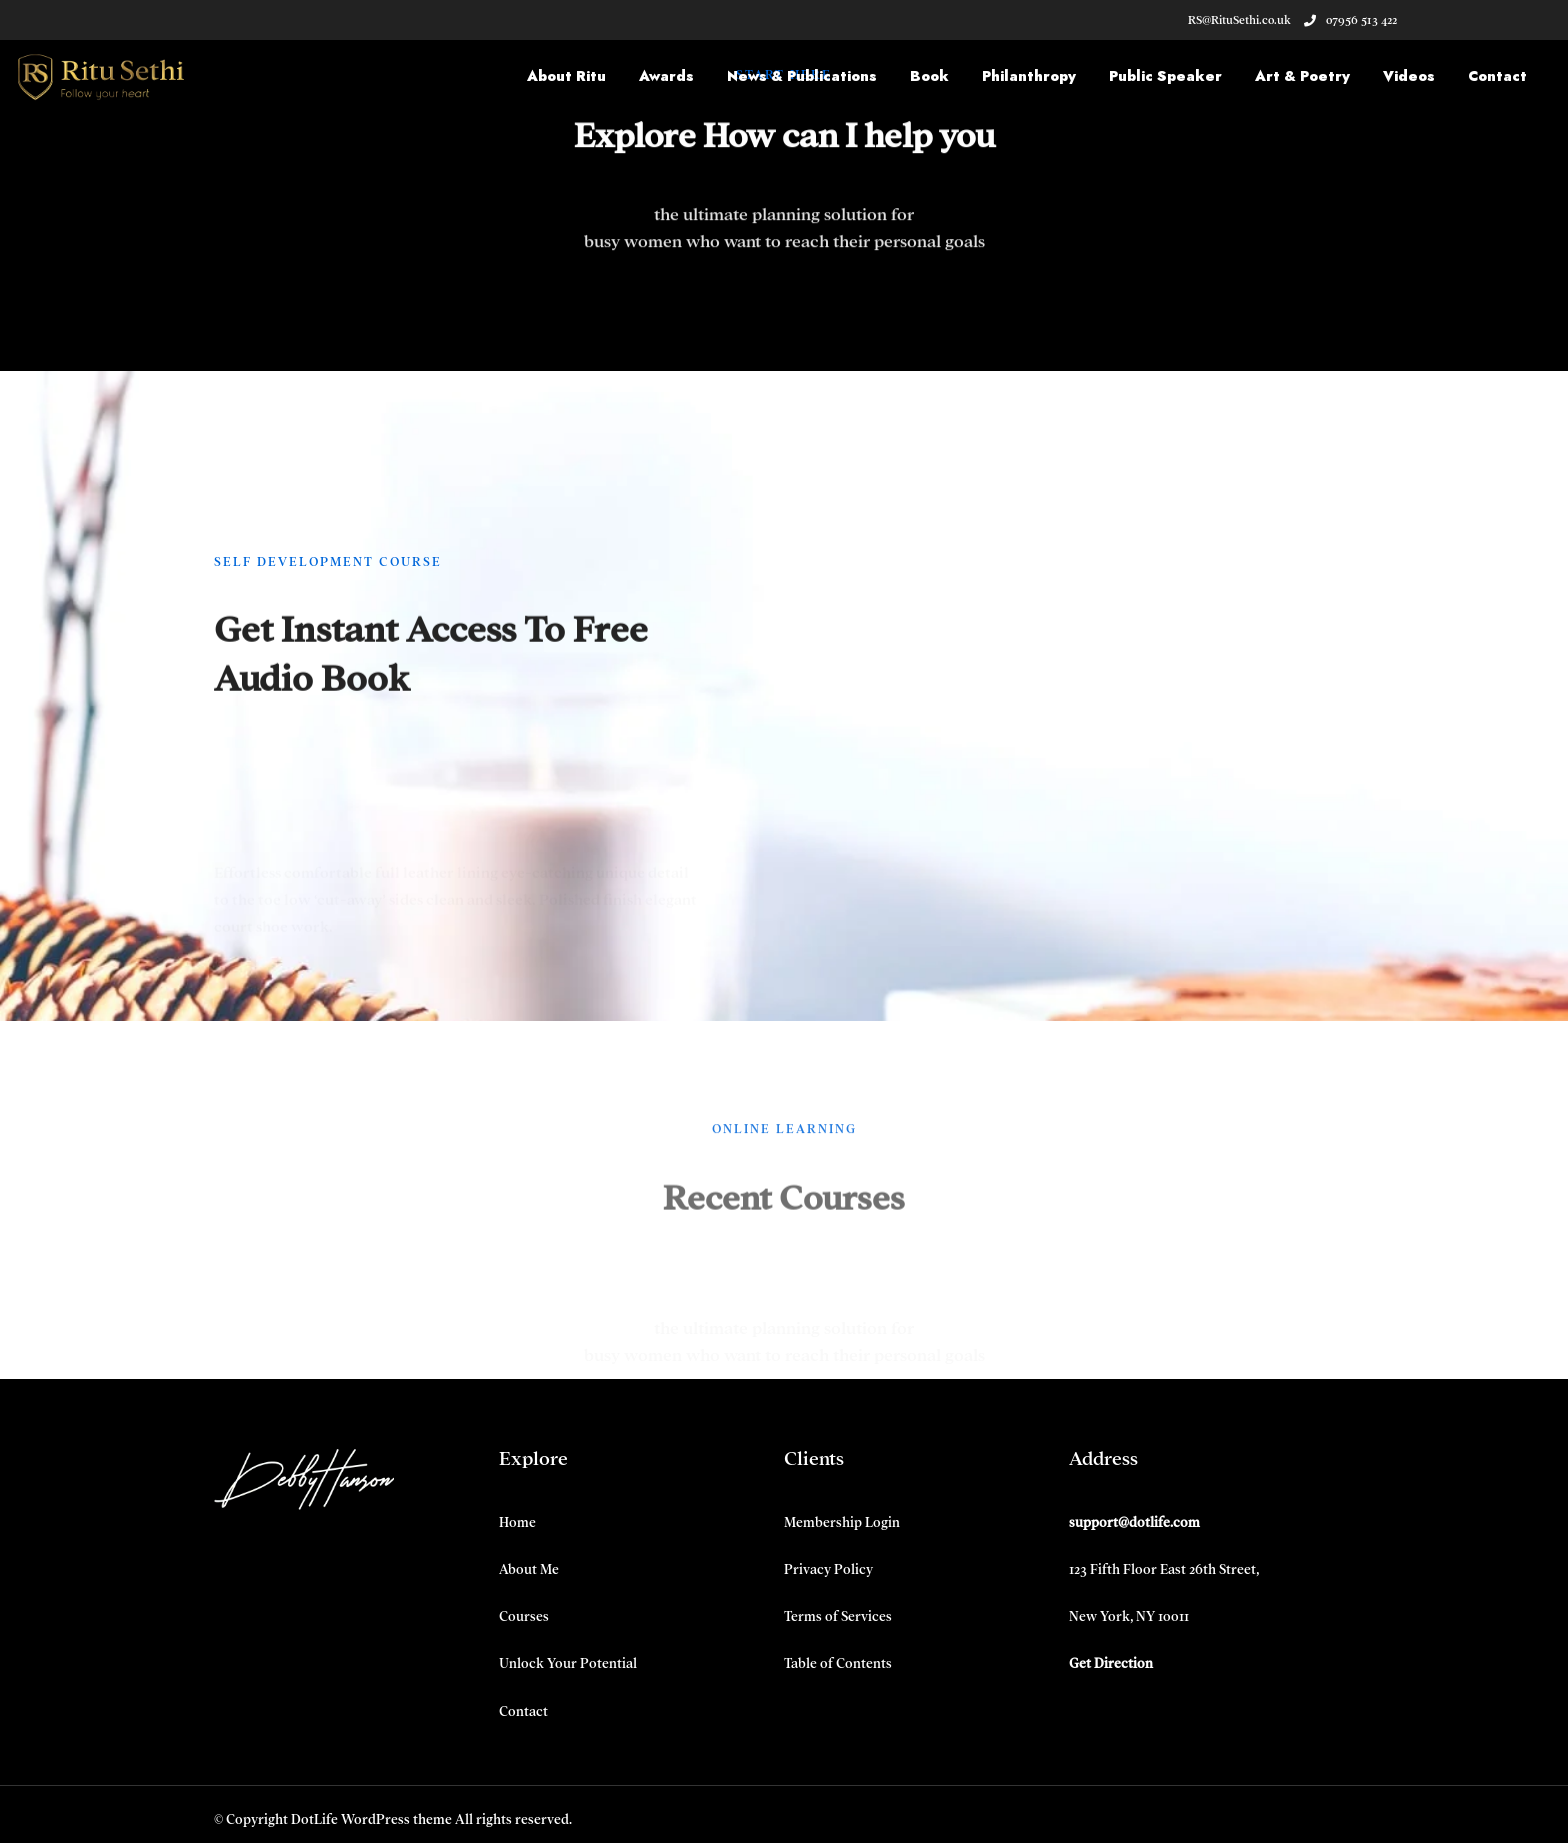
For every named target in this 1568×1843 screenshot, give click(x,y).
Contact (1497, 76)
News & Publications (802, 76)
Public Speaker (1165, 76)
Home (517, 1522)
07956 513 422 (1350, 20)
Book (929, 76)
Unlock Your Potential (568, 1663)
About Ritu (566, 76)
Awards (666, 76)
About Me (529, 1569)
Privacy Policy (828, 1569)
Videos (1409, 76)
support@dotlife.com (1134, 1522)
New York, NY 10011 (1129, 1616)
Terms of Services (838, 1616)
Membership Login (842, 1522)
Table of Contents (838, 1663)
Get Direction (1111, 1663)
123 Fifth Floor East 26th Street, (1164, 1569)
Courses (524, 1616)
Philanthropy (1029, 76)
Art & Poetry (1302, 76)
